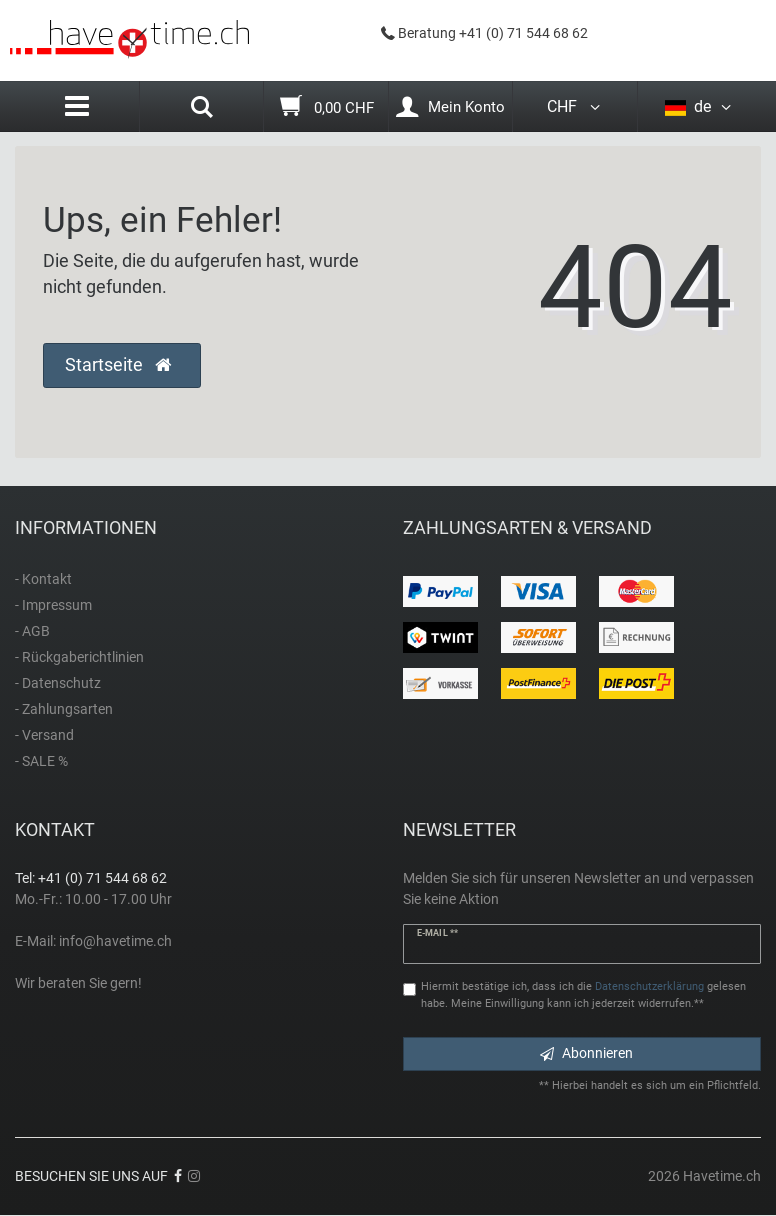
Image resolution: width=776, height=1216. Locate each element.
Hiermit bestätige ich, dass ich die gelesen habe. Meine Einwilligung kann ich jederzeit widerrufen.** (583, 995)
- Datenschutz (58, 683)
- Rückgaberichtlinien (79, 657)
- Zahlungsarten (64, 709)
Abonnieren (586, 1053)
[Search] (201, 109)
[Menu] (77, 106)
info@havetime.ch (115, 941)
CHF (575, 106)
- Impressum (53, 605)
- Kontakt (43, 579)
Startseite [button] (118, 365)
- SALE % (41, 761)
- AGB (32, 631)
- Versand (44, 735)
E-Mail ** (437, 933)
